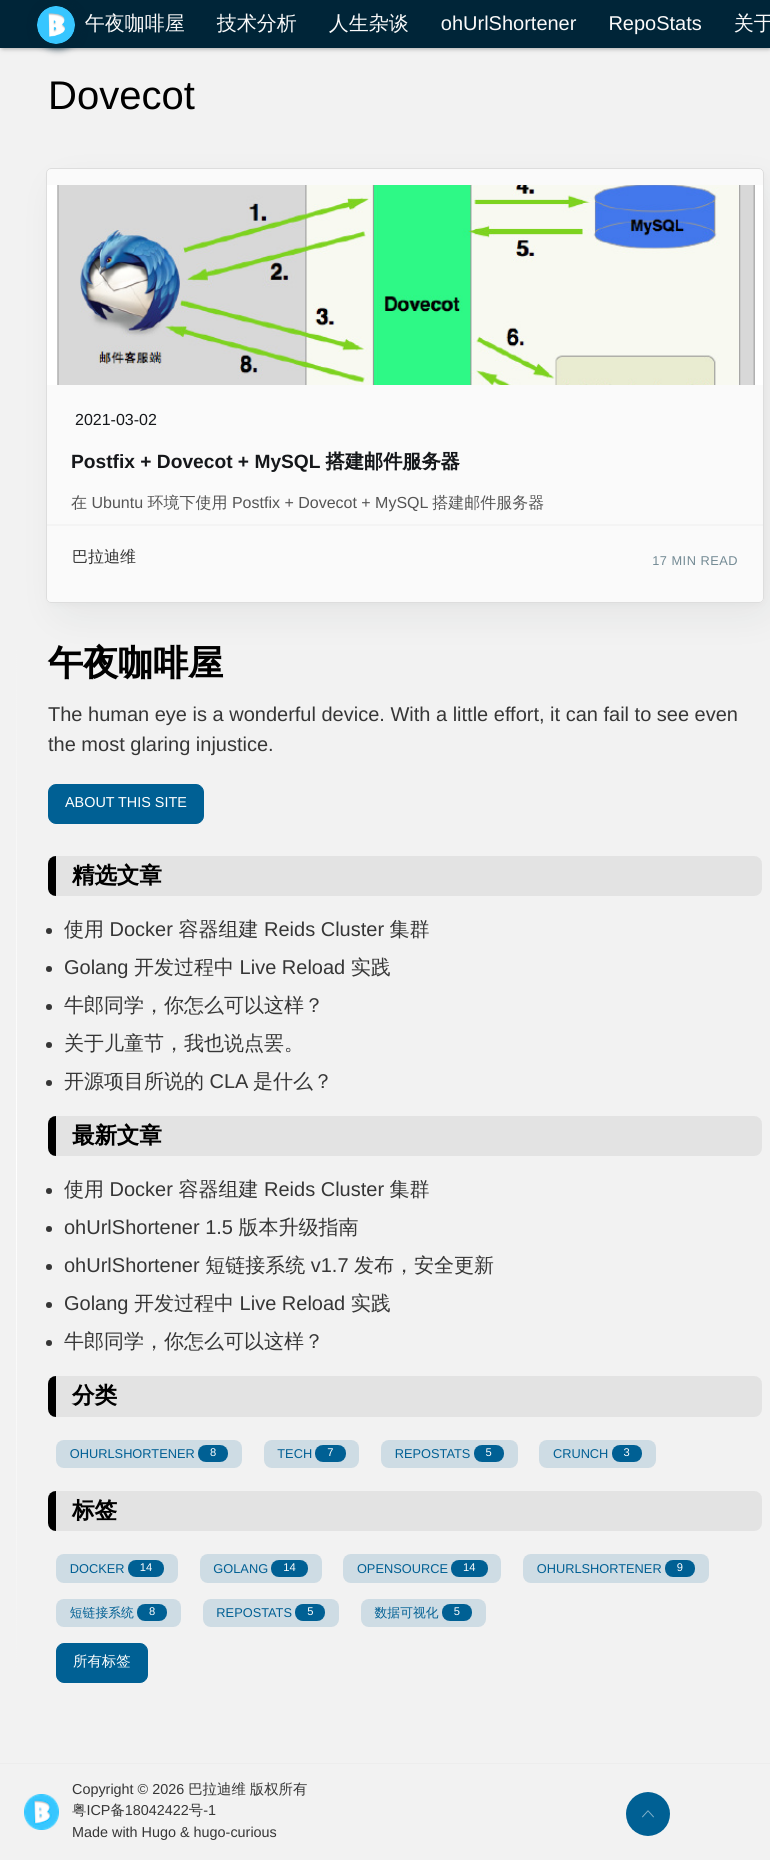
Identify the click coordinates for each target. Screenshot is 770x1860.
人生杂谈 (369, 24)
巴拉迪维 (104, 557)
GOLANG (260, 1568)
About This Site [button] (126, 803)
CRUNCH (597, 1453)
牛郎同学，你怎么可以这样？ (194, 1006)
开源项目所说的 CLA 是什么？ (198, 1082)
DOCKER (117, 1568)
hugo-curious (235, 1833)
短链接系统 (118, 1612)
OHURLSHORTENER (149, 1453)
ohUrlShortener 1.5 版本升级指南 (211, 1228)
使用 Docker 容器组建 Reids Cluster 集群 (247, 930)
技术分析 (257, 24)
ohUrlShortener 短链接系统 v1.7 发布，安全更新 (279, 1266)
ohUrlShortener (509, 24)
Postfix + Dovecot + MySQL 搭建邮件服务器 (265, 462)
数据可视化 (423, 1612)
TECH (311, 1453)
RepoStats (654, 24)
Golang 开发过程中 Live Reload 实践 (227, 968)
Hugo (159, 1833)
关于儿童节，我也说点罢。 (184, 1044)
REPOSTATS (449, 1453)
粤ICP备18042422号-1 (144, 1811)
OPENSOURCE (422, 1568)
